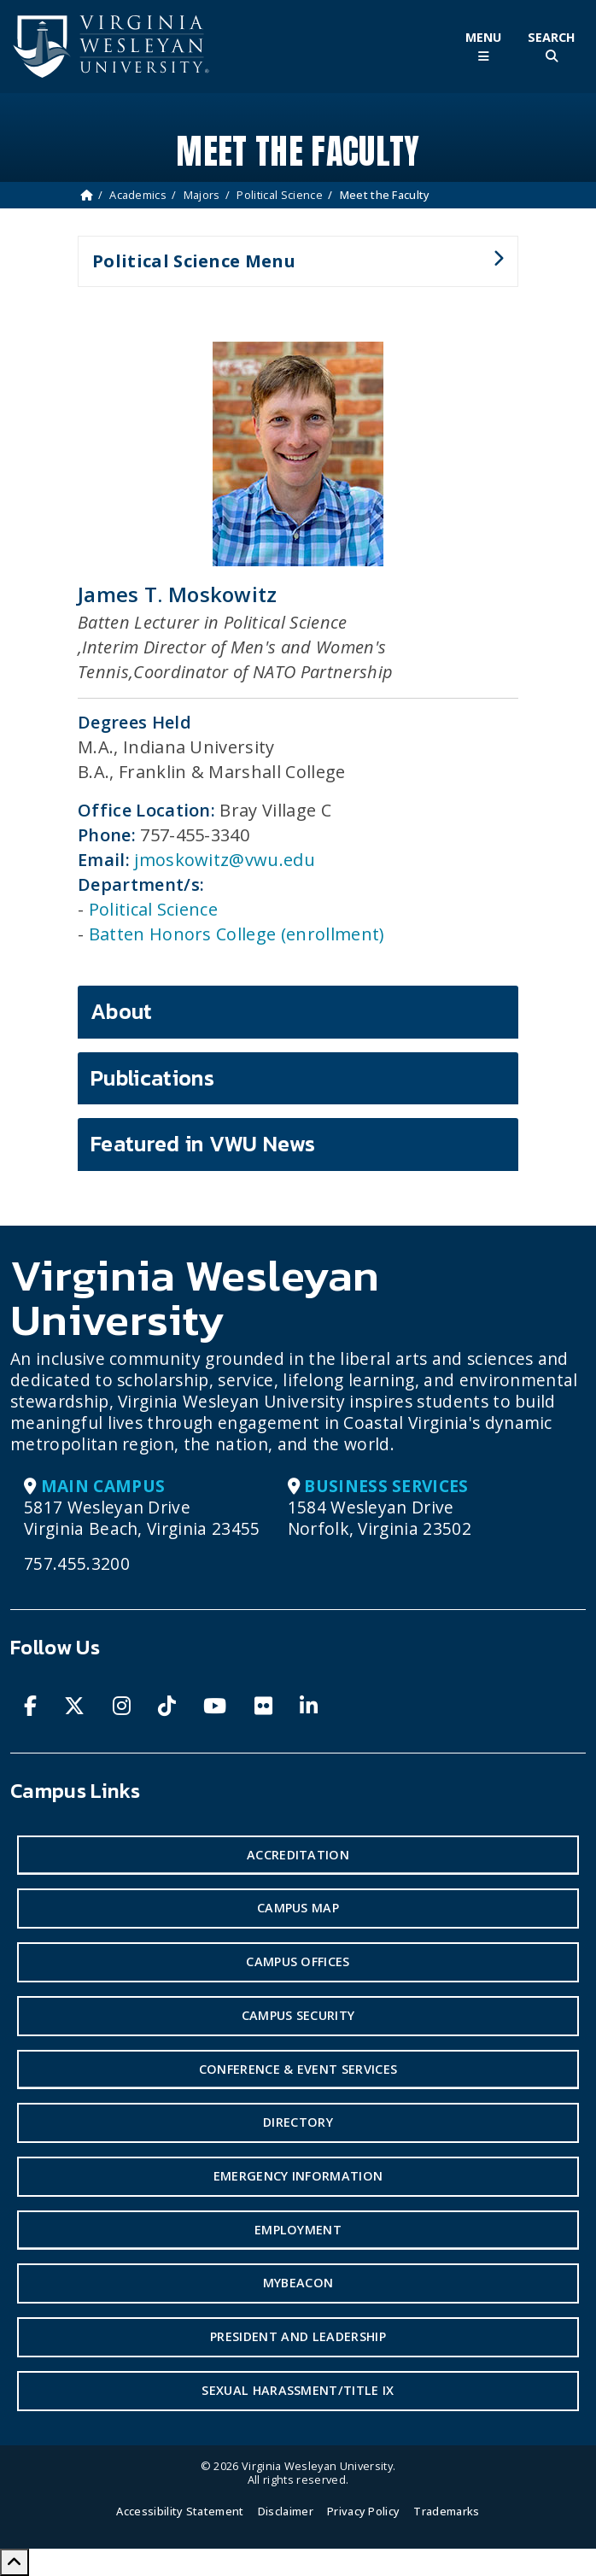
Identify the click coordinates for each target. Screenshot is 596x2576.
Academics (138, 194)
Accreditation (298, 1855)
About (122, 1011)
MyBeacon (298, 2282)
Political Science (279, 194)
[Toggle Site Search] (551, 46)
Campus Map (298, 1908)
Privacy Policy (363, 2511)
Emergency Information (298, 2176)
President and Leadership (298, 2336)
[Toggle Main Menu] (483, 46)
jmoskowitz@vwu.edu (224, 859)
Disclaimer (285, 2511)
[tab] (298, 1012)
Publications (152, 1078)
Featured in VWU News (203, 1143)
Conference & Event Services (298, 2069)
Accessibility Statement (179, 2511)
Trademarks (446, 2511)
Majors (202, 194)
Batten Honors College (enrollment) (237, 934)
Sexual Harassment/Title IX (298, 2390)
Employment (298, 2230)
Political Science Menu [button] (291, 268)
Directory (298, 2122)
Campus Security (298, 2015)
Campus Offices (297, 1961)
